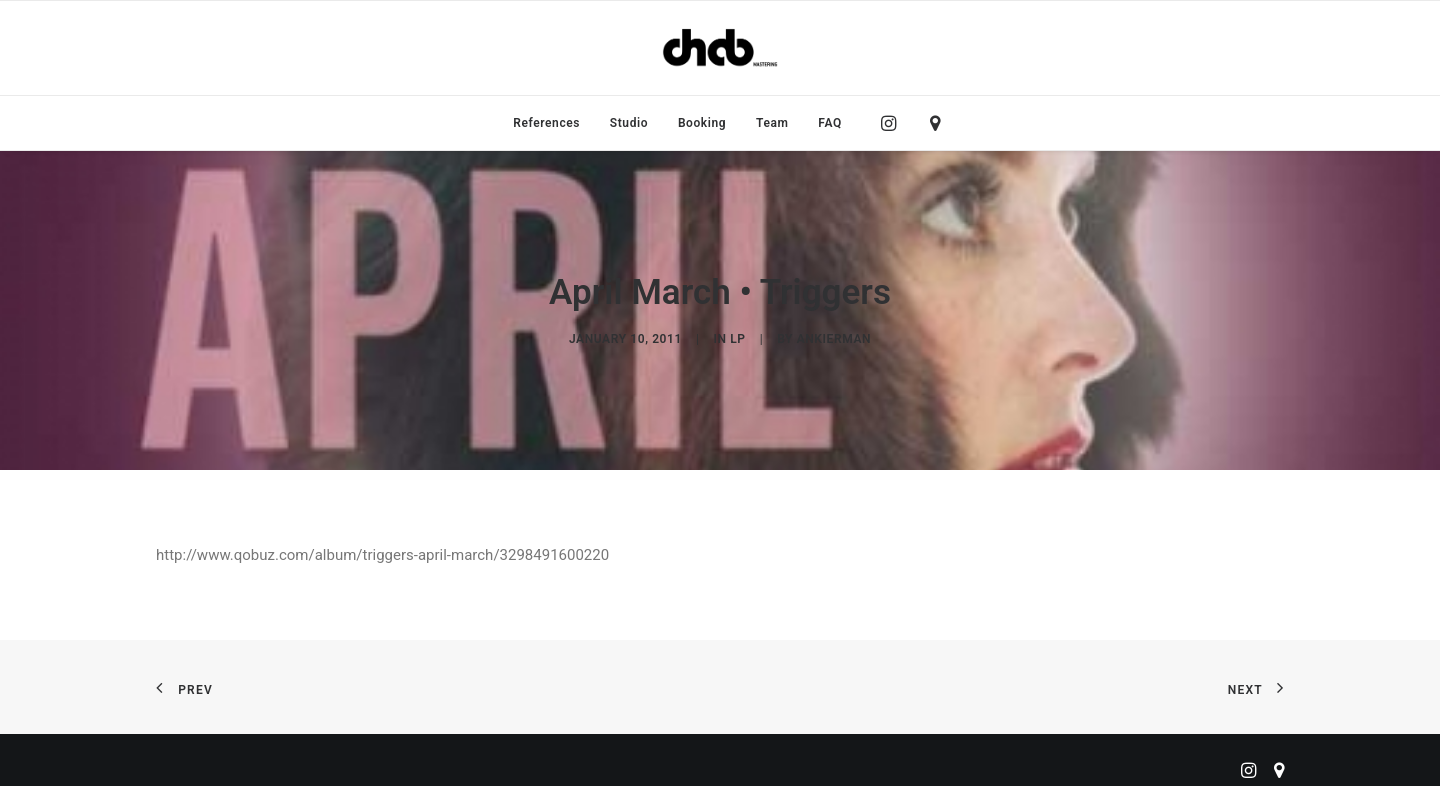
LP (737, 334)
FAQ (830, 123)
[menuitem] (546, 123)
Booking (702, 123)
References (546, 123)
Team (772, 123)
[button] (893, 123)
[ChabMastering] (720, 48)
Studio (629, 123)
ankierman (834, 334)
